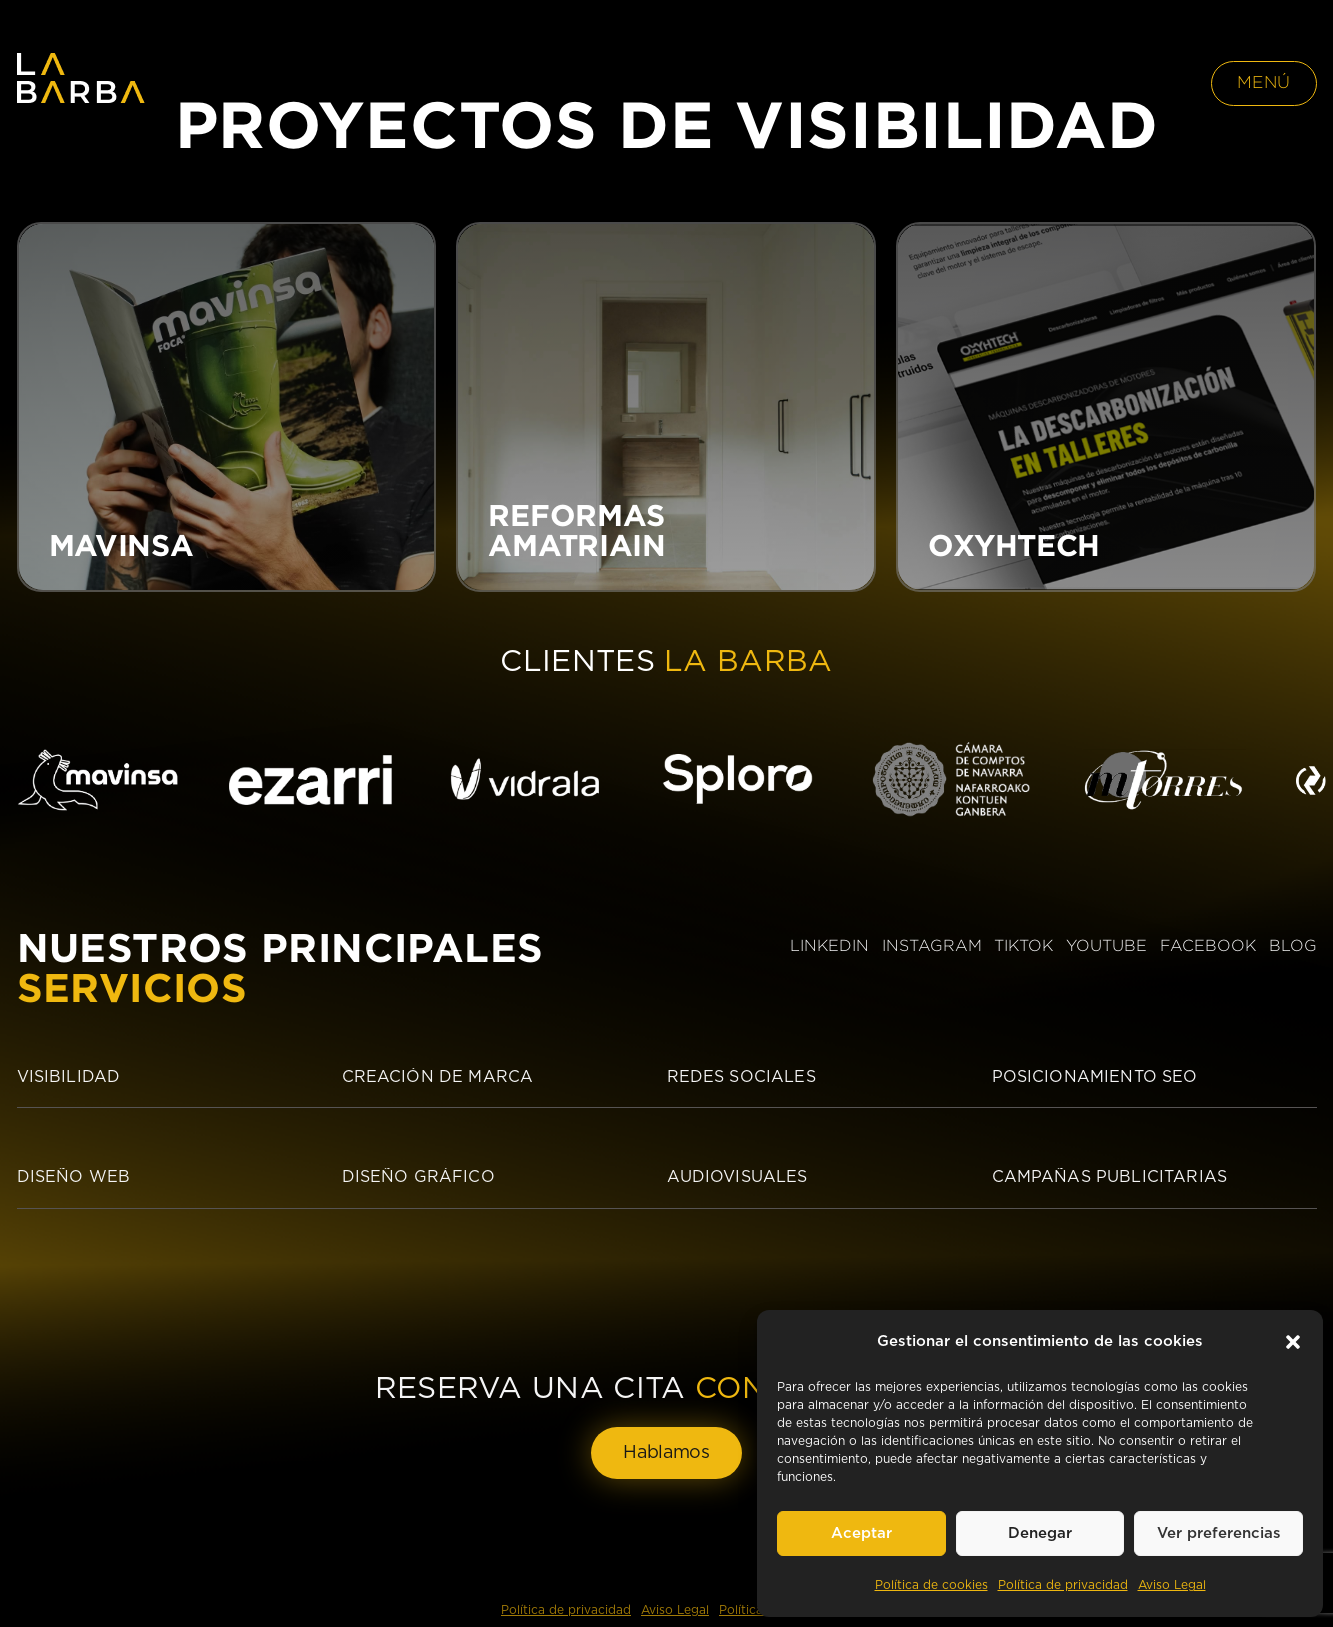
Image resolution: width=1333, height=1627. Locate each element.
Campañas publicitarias (1110, 1177)
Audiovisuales (737, 1177)
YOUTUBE (1106, 945)
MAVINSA (121, 545)
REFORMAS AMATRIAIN (576, 530)
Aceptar (861, 1533)
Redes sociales (741, 1077)
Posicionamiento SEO (1095, 1077)
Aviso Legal (1172, 1585)
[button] (1293, 1342)
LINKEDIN (829, 945)
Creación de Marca (438, 1077)
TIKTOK (1023, 945)
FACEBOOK (1208, 945)
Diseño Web (74, 1177)
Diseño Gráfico (418, 1177)
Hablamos (666, 1453)
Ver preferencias (1219, 1533)
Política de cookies (931, 1585)
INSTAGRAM (932, 945)
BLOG (1293, 945)
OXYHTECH (1014, 545)
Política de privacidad (1063, 1585)
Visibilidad (69, 1077)
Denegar (1040, 1533)
